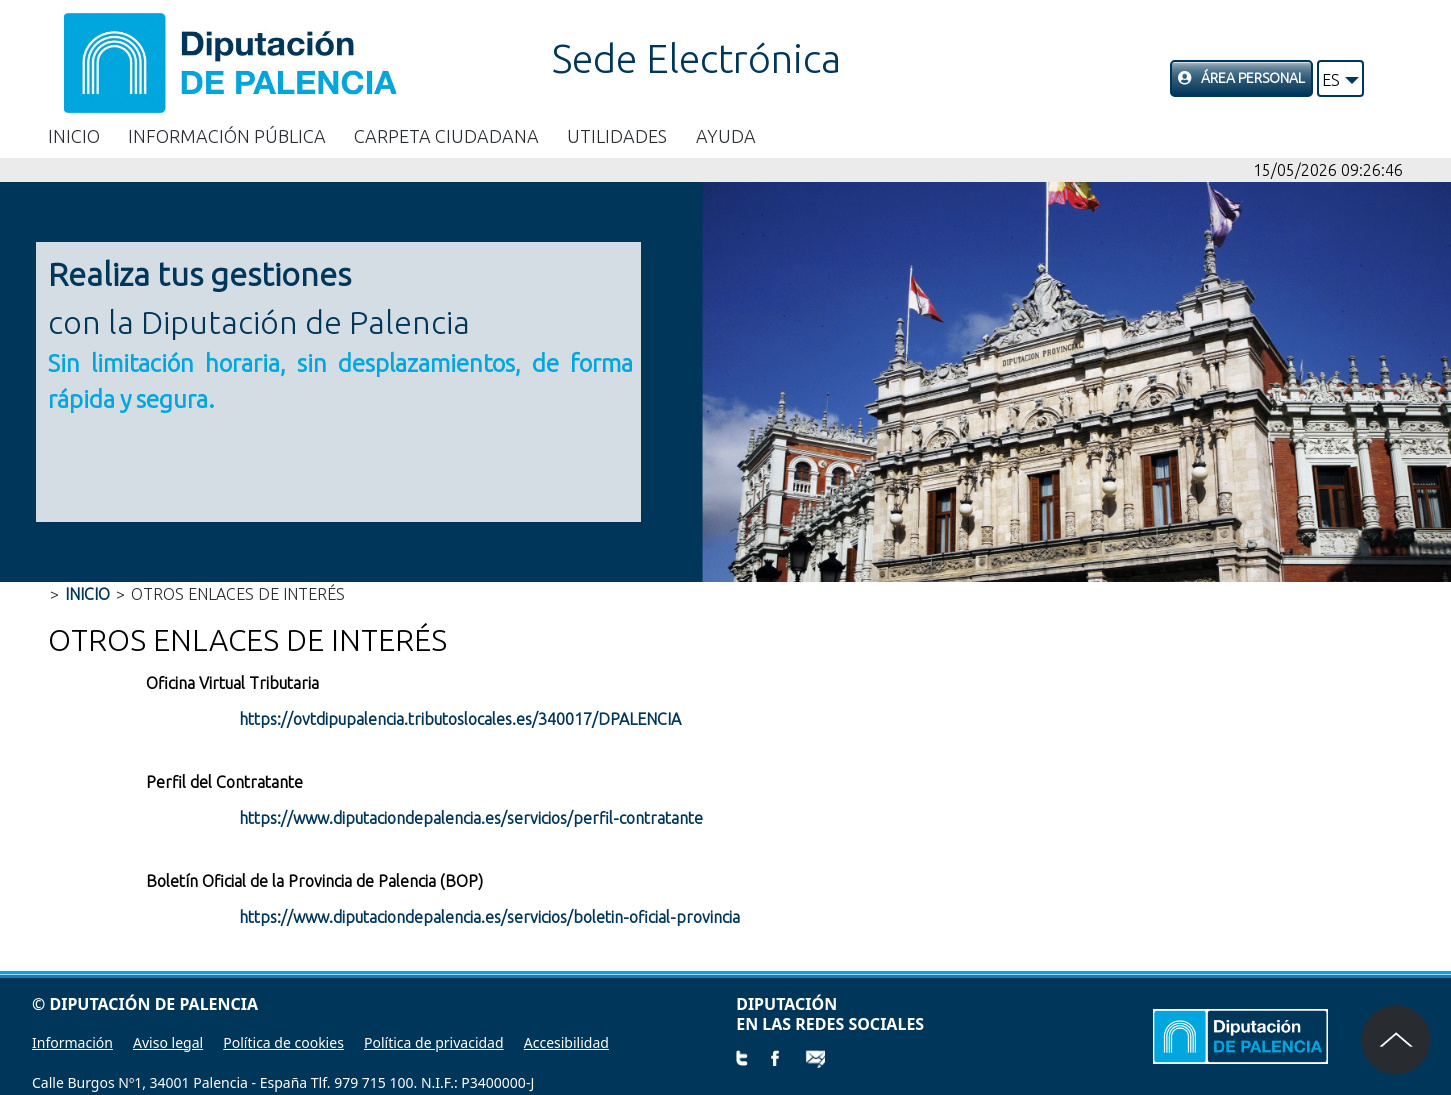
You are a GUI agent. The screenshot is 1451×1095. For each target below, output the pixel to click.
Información (72, 1042)
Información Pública (227, 136)
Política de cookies (283, 1042)
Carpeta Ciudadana (446, 136)
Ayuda (726, 136)
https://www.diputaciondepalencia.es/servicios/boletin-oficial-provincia (489, 917)
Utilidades (617, 136)
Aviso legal (168, 1042)
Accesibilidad (566, 1042)
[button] (1340, 78)
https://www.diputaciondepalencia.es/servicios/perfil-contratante (471, 818)
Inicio (74, 136)
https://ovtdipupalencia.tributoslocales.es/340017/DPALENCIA (460, 719)
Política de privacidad (434, 1042)
